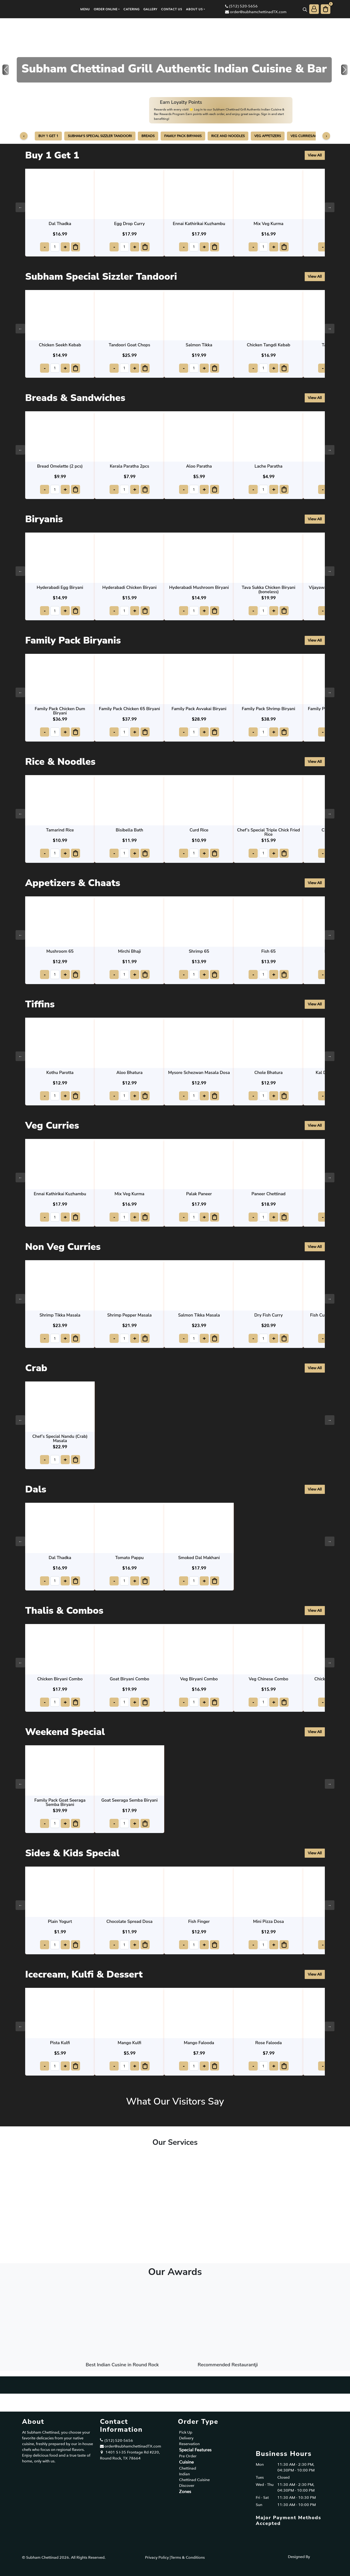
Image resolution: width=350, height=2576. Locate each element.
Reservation (189, 2444)
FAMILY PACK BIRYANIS (183, 136)
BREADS (148, 136)
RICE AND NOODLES (228, 136)
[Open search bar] (305, 9)
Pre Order (188, 2456)
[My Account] (314, 9)
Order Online (105, 9)
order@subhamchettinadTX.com (258, 12)
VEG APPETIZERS (267, 136)
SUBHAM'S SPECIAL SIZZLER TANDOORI (100, 136)
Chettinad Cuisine (194, 2479)
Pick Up (185, 2432)
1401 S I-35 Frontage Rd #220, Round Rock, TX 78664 (130, 2455)
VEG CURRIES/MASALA (309, 136)
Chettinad (187, 2468)
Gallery (150, 9)
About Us (194, 9)
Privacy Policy (157, 2557)
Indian (184, 2474)
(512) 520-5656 (243, 6)
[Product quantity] (54, 246)
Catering (131, 9)
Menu (85, 9)
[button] (75, 246)
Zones (185, 2491)
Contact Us (171, 9)
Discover (186, 2485)
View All (315, 155)
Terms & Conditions (188, 2557)
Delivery (186, 2438)
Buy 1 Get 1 (48, 136)
